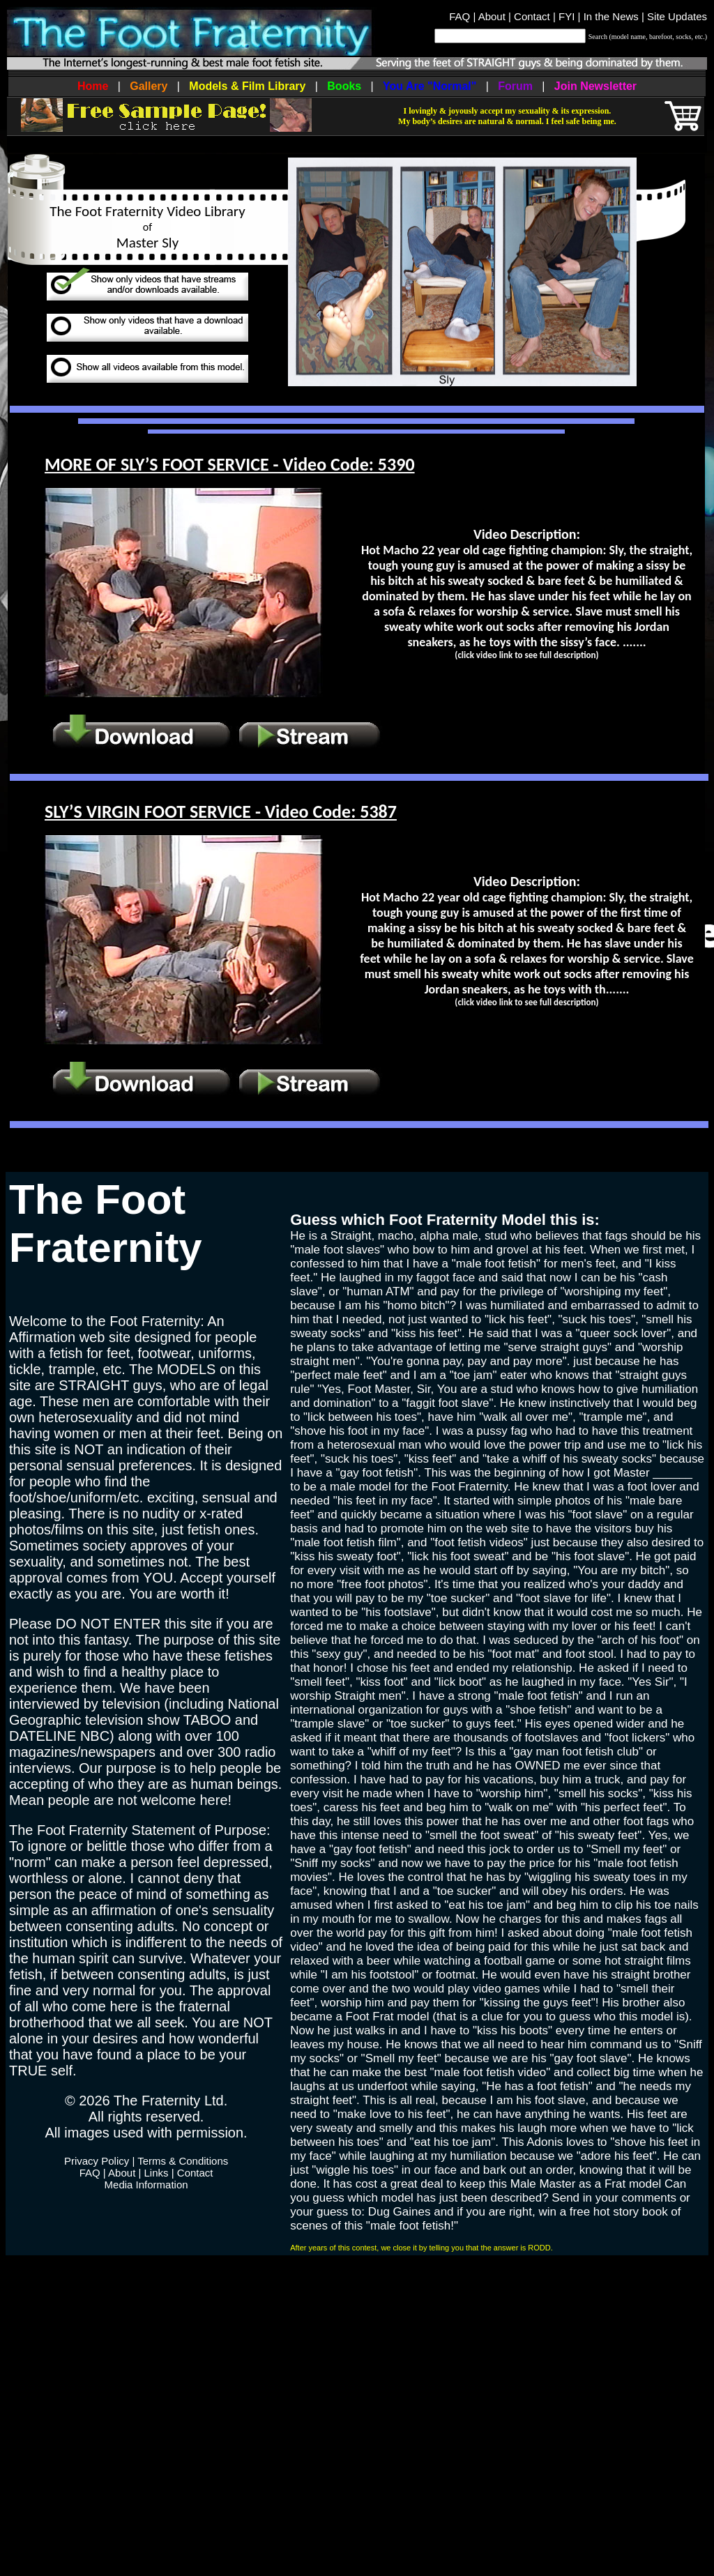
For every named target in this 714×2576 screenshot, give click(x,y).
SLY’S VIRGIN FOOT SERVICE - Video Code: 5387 (221, 811)
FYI (567, 16)
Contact (532, 16)
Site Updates (677, 16)
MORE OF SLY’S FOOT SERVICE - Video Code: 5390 (230, 464)
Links (156, 2173)
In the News (611, 16)
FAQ (459, 16)
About (492, 16)
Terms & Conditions (182, 2161)
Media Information (146, 2184)
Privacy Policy (96, 2161)
